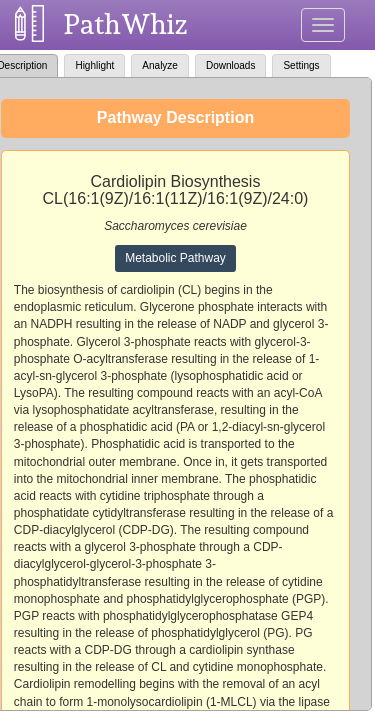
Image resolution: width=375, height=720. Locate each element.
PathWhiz (126, 24)
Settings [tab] (301, 65)
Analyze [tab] (160, 65)
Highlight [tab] (94, 65)
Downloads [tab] (230, 65)
